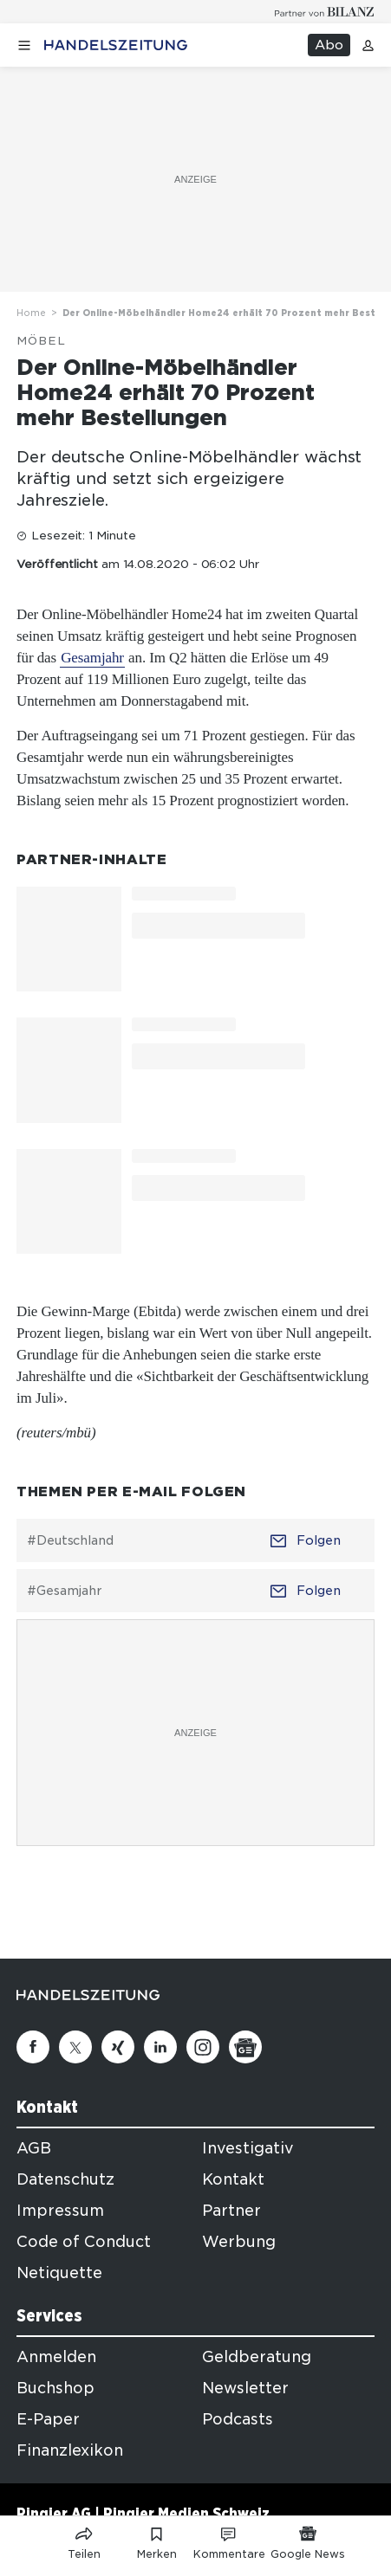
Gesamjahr (92, 657)
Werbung (239, 2241)
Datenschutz (65, 2179)
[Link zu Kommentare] (229, 2539)
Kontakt (233, 2179)
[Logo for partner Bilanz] (325, 11)
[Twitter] (75, 2046)
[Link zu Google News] (307, 2539)
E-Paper (48, 2419)
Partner (231, 2210)
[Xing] (117, 2046)
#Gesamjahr (64, 1591)
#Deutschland (70, 1540)
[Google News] (245, 2046)
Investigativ (248, 2148)
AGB (33, 2148)
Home (31, 312)
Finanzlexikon (69, 2450)
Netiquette (59, 2273)
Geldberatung (256, 2357)
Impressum (60, 2210)
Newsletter (245, 2388)
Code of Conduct (83, 2241)
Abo (329, 45)
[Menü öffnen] (24, 45)
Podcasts (237, 2419)
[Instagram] (202, 2046)
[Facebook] (32, 2046)
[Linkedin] (160, 2046)
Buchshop (55, 2388)
